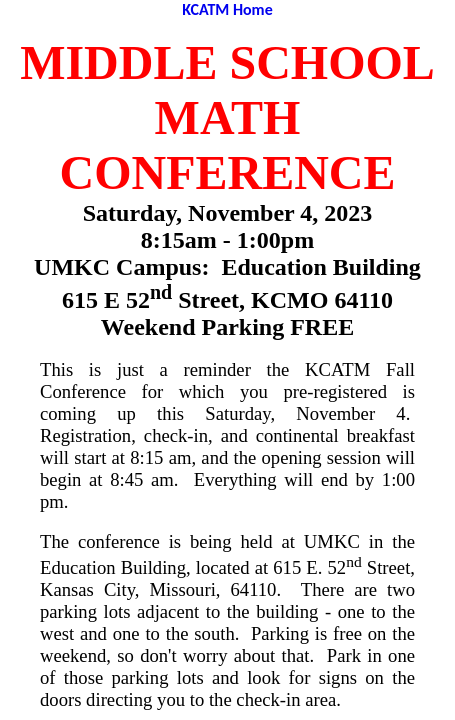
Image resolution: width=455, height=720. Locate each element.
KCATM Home (227, 9)
